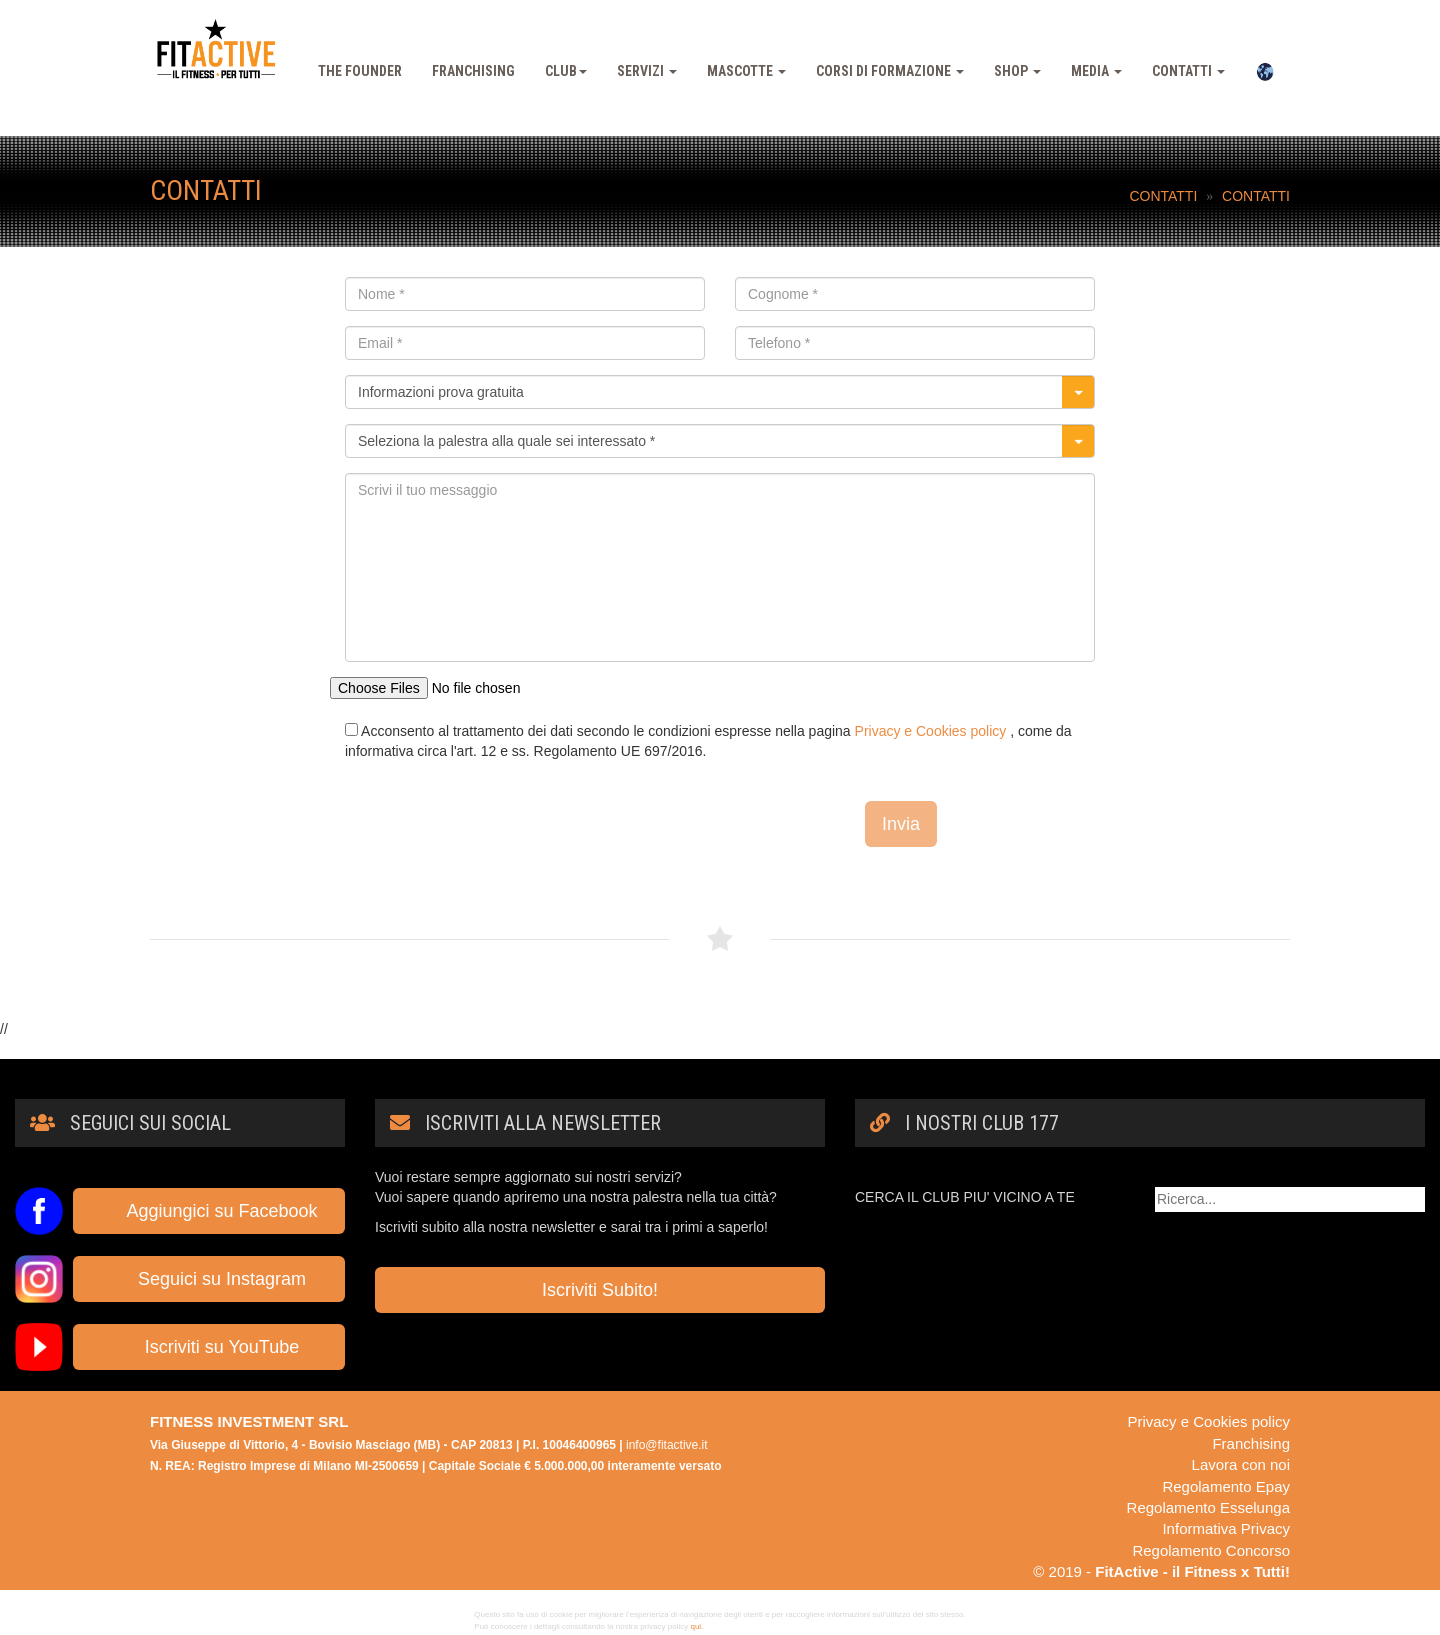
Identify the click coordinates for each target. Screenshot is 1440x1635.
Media (1096, 71)
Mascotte (746, 71)
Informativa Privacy (1226, 1528)
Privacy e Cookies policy (931, 731)
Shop (1017, 71)
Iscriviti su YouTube (209, 1347)
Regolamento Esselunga (1208, 1507)
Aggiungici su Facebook (208, 1211)
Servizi (647, 71)
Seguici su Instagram (209, 1279)
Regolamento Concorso (1211, 1550)
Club (566, 71)
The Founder (360, 71)
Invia (901, 824)
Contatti (1188, 71)
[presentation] (497, 820)
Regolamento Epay (1226, 1486)
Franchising (473, 71)
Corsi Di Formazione (890, 71)
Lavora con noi (1241, 1464)
